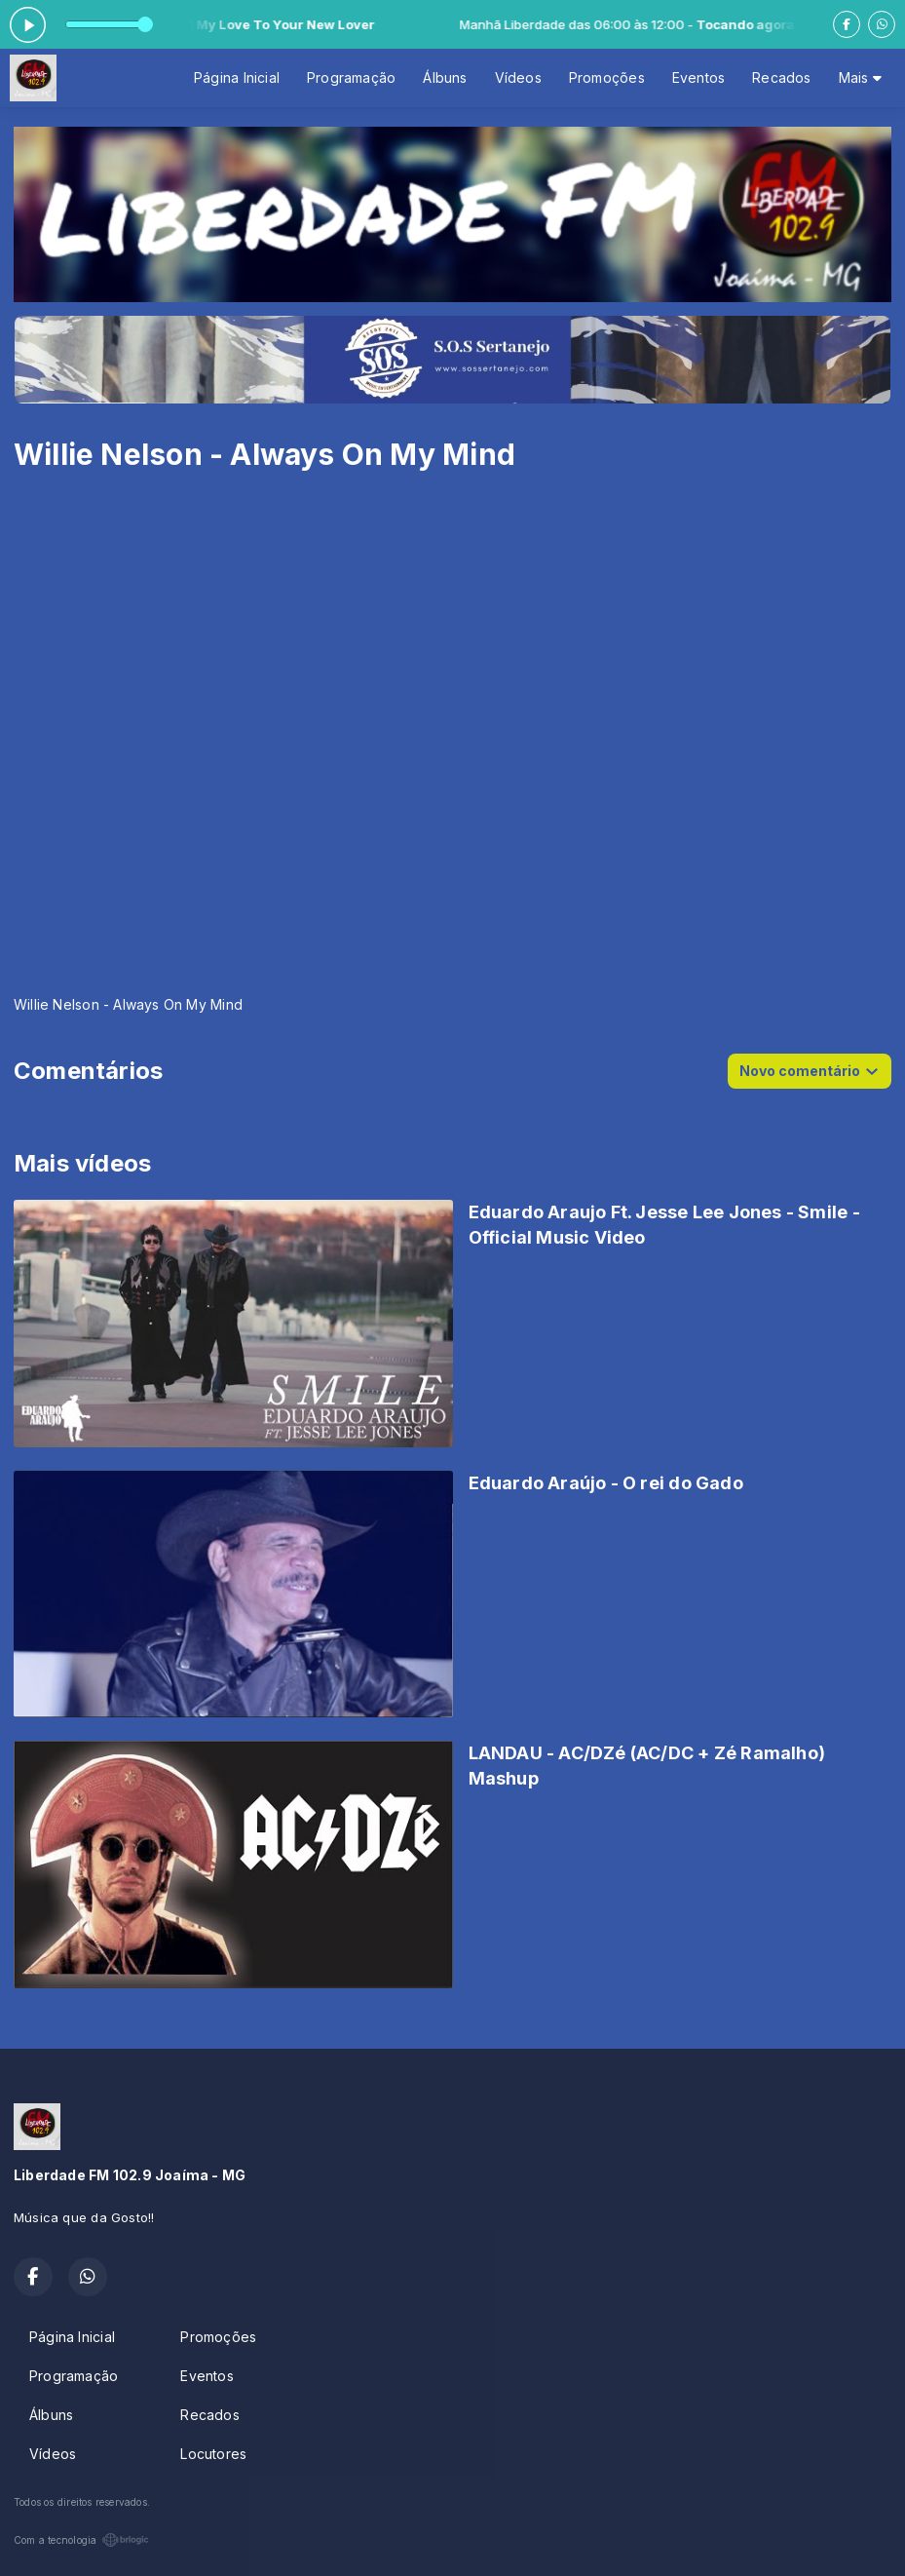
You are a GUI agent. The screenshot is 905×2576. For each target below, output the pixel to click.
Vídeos (518, 77)
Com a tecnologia (81, 2540)
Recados (781, 77)
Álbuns (445, 77)
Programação (351, 77)
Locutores (213, 2453)
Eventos (698, 77)
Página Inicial (237, 77)
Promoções (607, 77)
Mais (860, 77)
